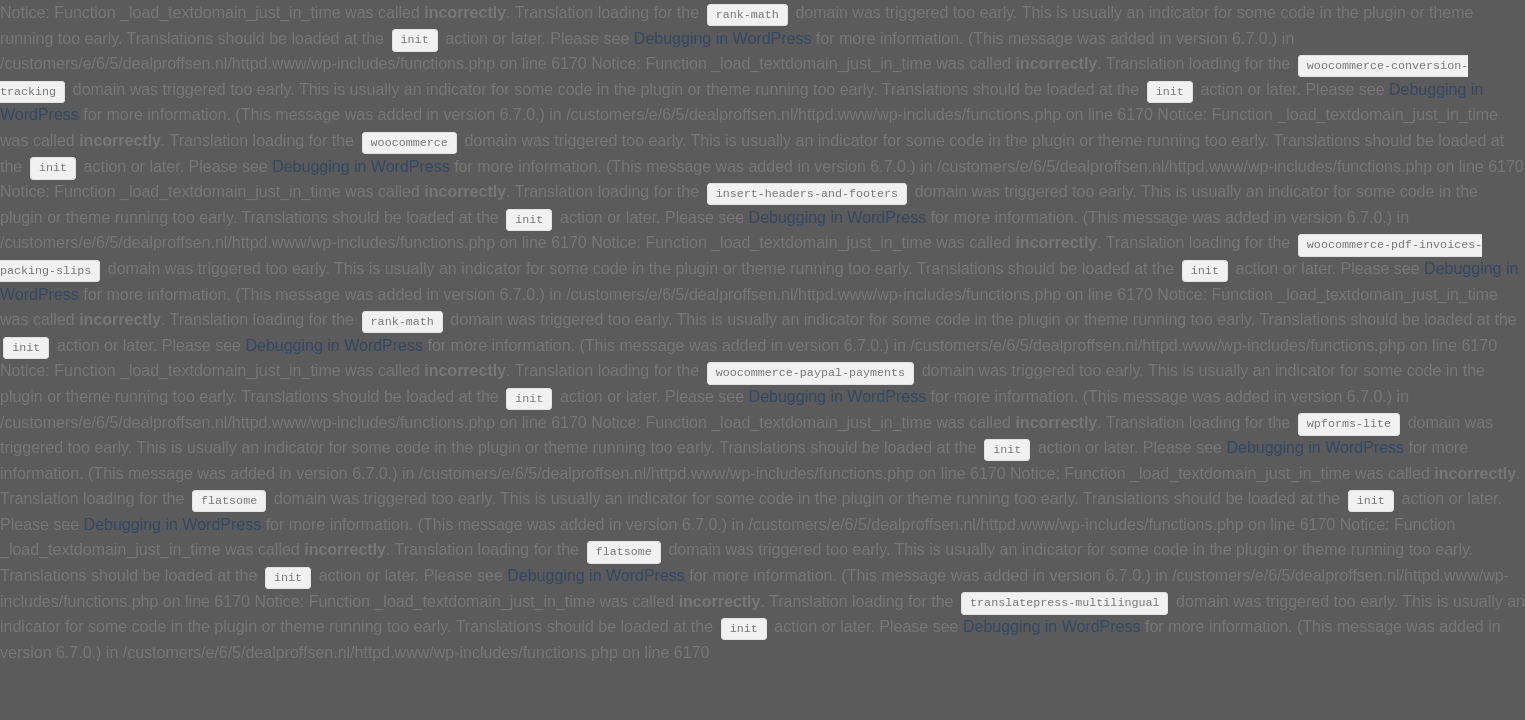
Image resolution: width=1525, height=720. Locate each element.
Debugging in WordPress (723, 38)
